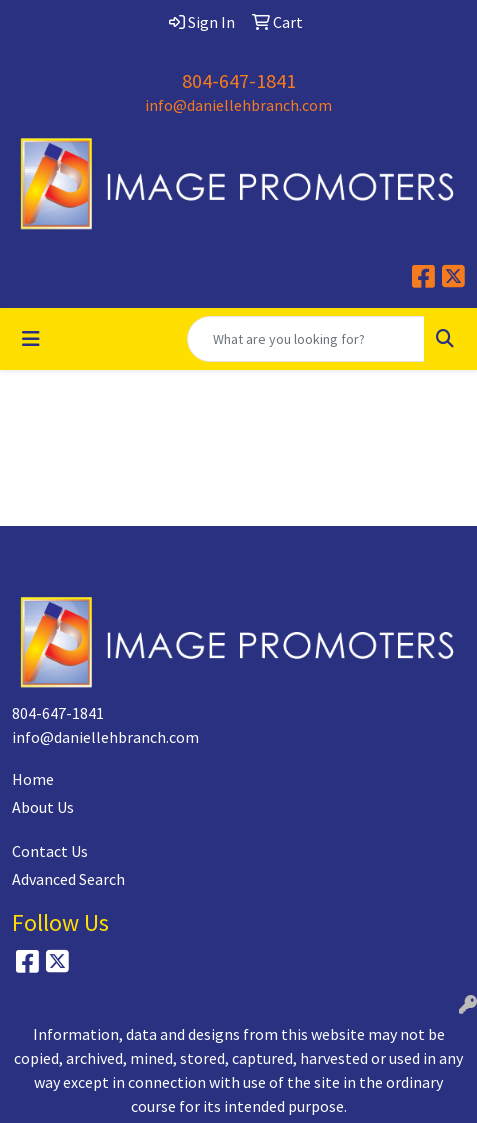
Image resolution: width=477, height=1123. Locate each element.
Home (33, 779)
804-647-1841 (239, 80)
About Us (43, 807)
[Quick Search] (306, 339)
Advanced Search (68, 879)
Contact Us (50, 851)
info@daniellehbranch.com (238, 105)
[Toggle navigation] (31, 339)
